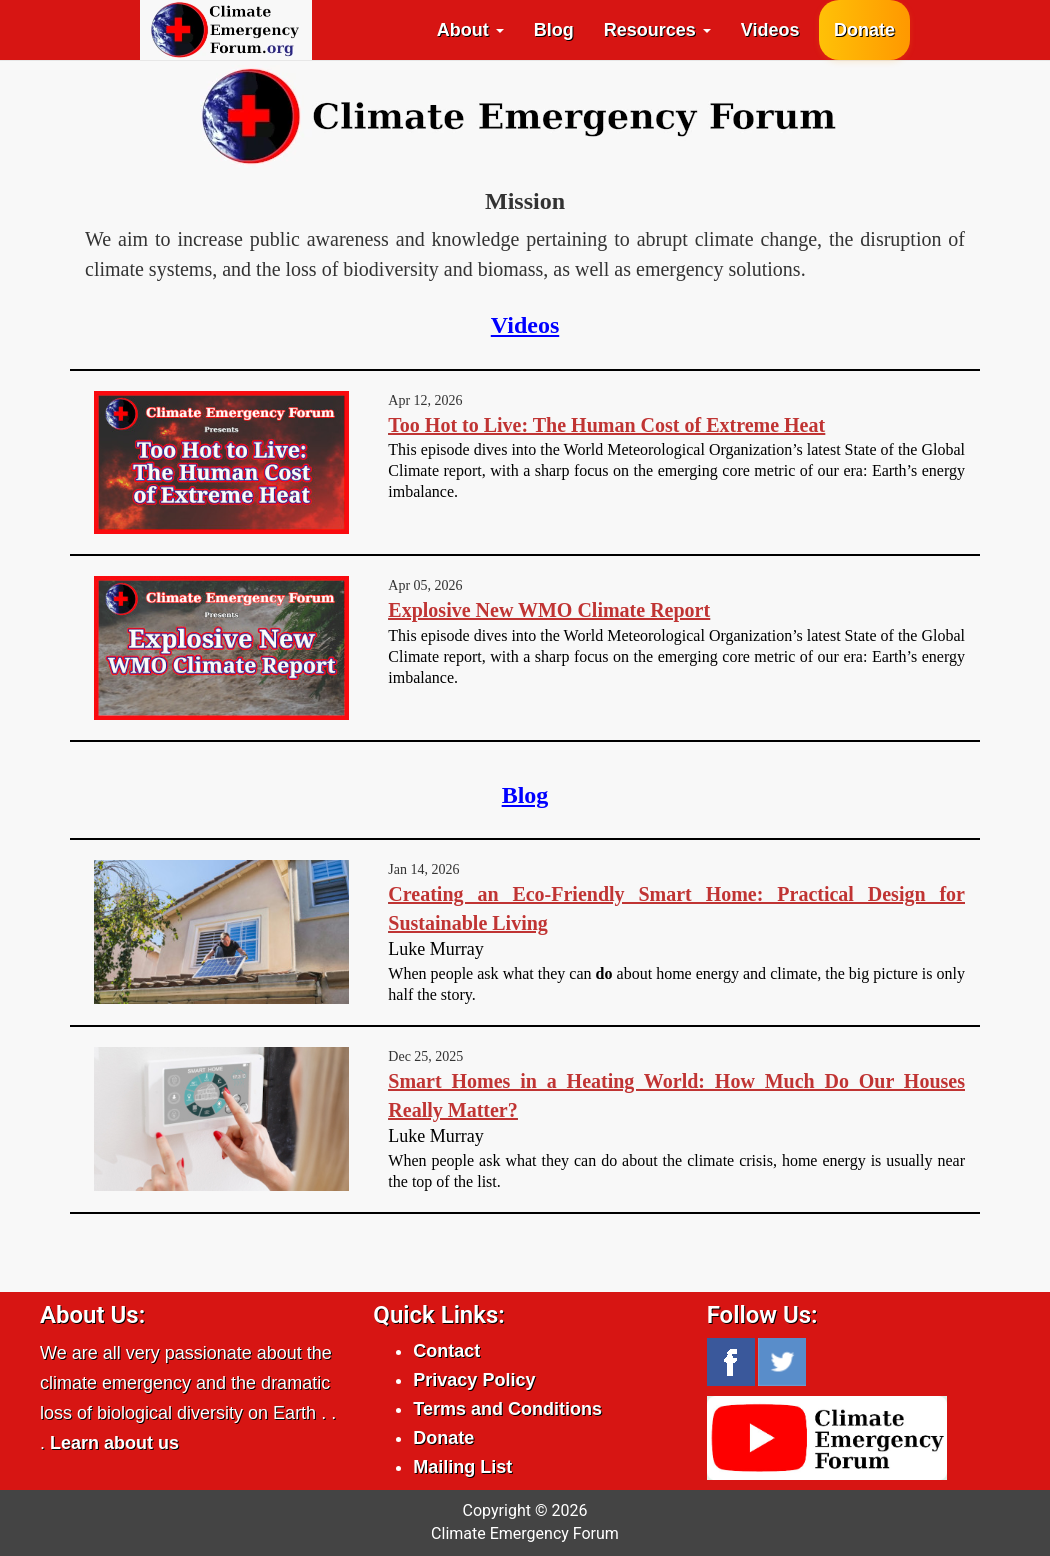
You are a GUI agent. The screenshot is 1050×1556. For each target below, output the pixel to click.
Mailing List (462, 1467)
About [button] (470, 30)
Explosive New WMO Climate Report (549, 610)
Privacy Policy (474, 1380)
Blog (554, 30)
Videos (770, 30)
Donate (864, 30)
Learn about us (114, 1443)
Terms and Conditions (507, 1409)
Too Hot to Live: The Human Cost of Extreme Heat (606, 425)
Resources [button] (657, 30)
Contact (446, 1351)
